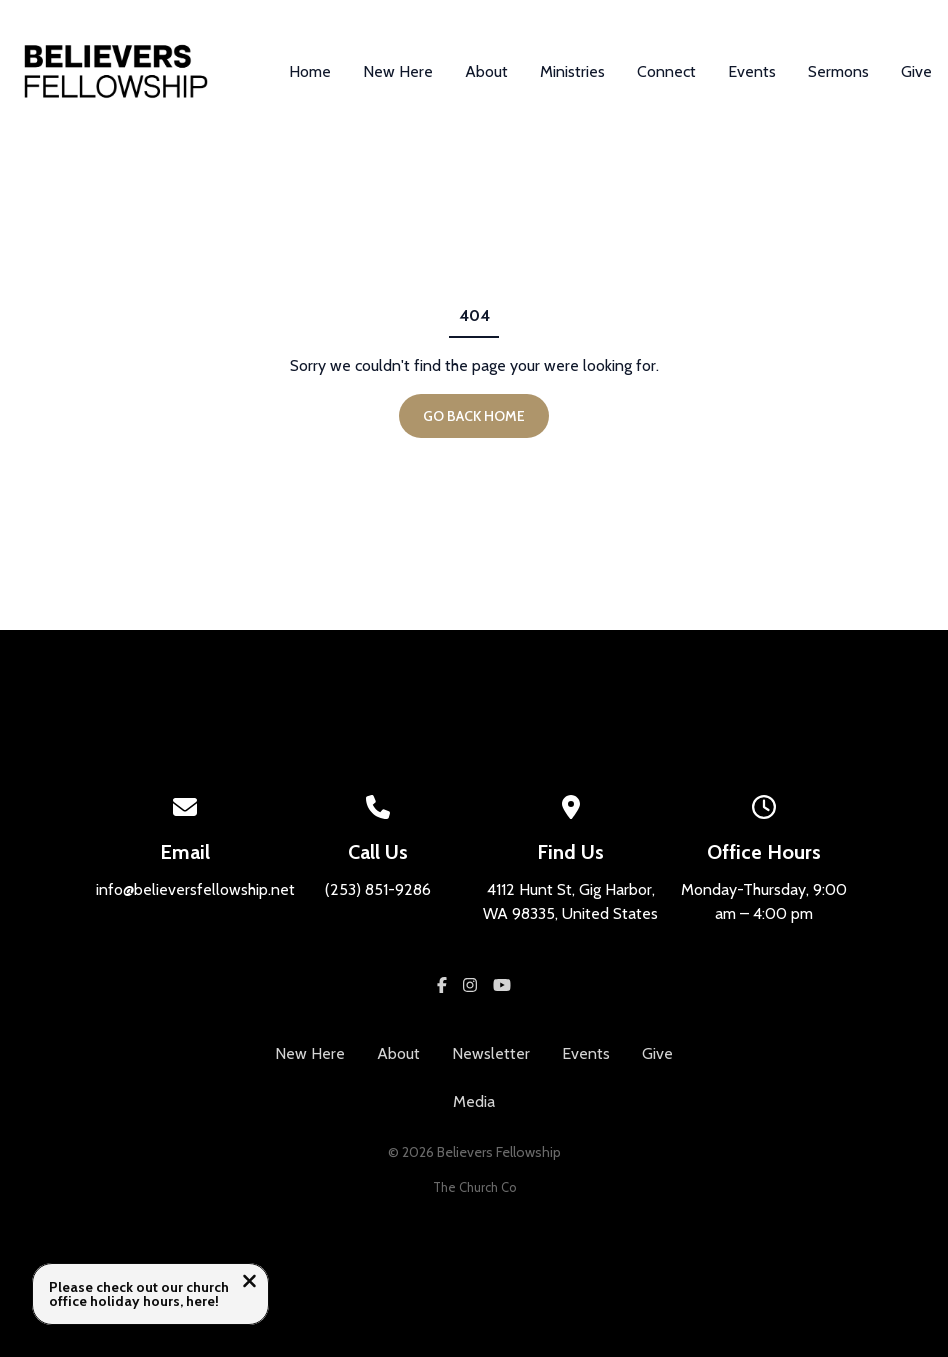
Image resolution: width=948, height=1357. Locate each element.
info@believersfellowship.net (195, 889)
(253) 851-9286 (378, 889)
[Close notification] (249, 1283)
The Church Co (474, 1187)
